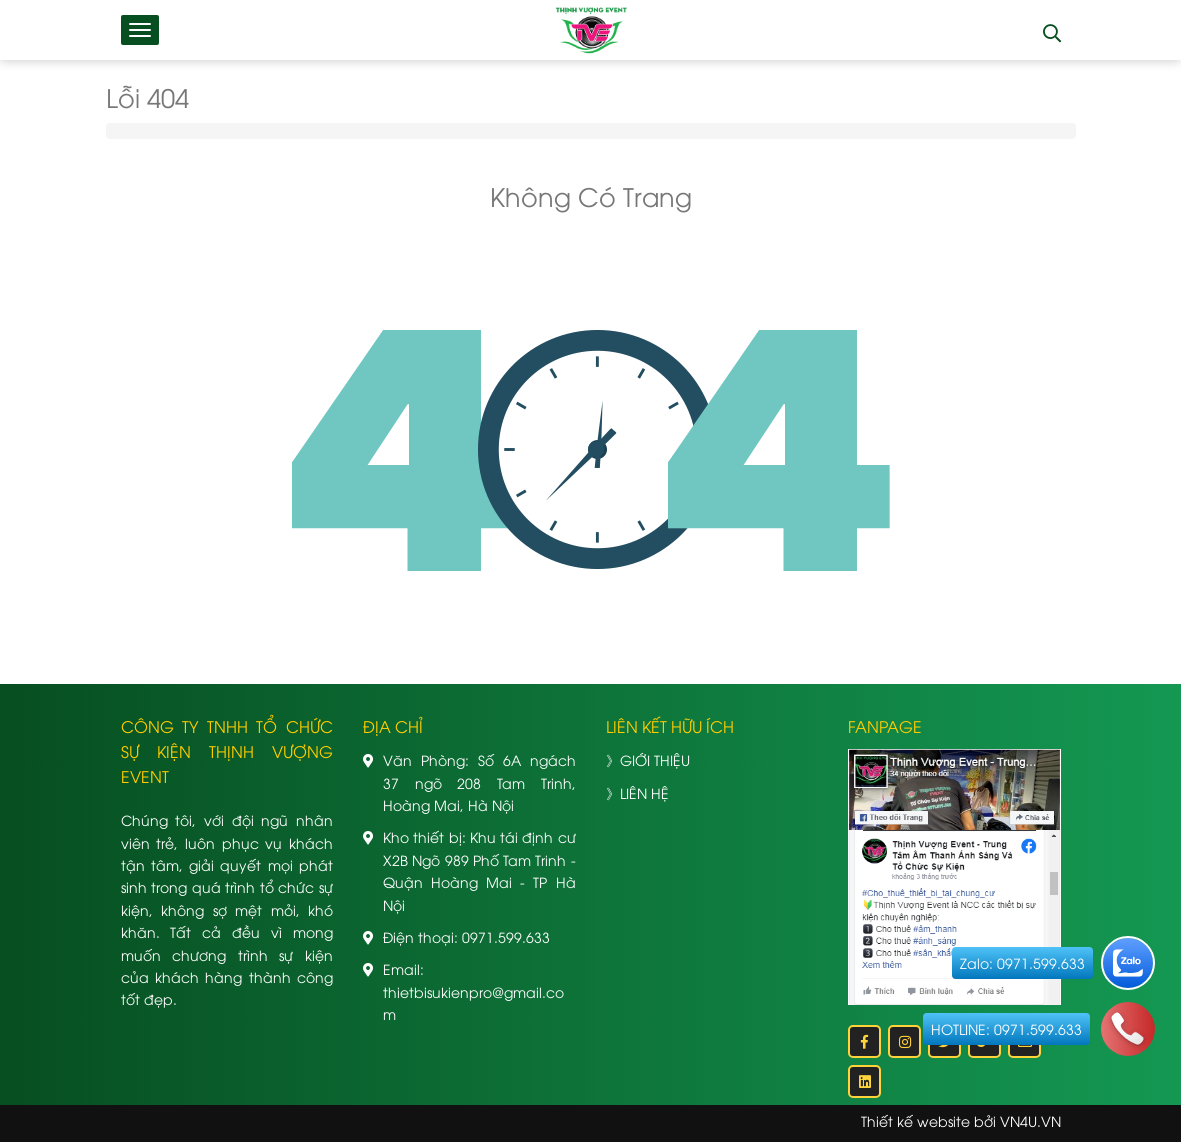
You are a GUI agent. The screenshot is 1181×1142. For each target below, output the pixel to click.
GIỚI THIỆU (655, 759)
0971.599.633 (506, 936)
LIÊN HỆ (644, 792)
